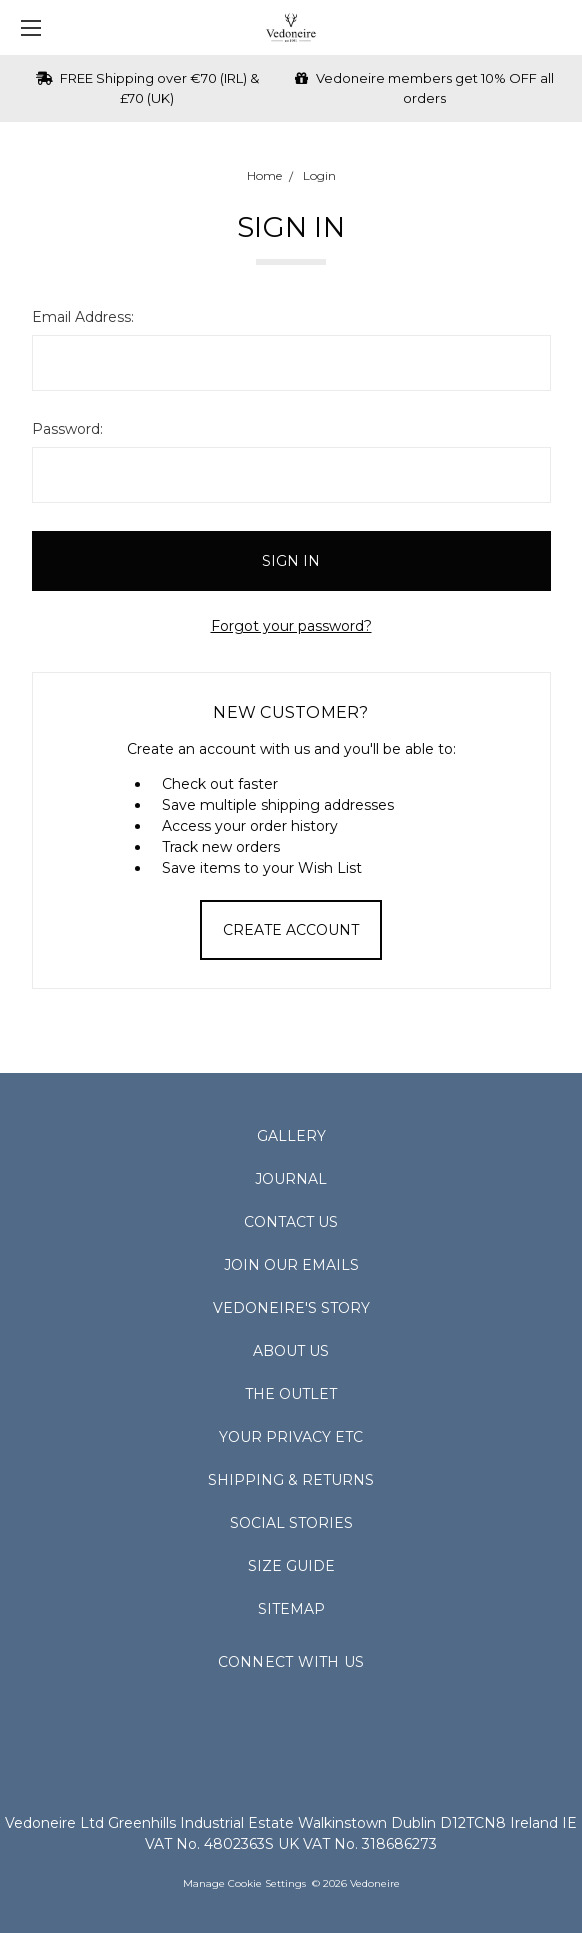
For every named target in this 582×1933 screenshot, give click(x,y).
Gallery (291, 1136)
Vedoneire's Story (291, 1308)
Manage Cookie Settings (244, 1883)
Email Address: (83, 317)
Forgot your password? (291, 626)
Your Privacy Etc (291, 1437)
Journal (291, 1179)
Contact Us (291, 1222)
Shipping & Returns (291, 1480)
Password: (67, 429)
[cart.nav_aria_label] (557, 27)
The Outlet (291, 1394)
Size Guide (291, 1566)
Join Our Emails (291, 1265)
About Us (291, 1351)
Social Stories (291, 1523)
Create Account (291, 930)
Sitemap (291, 1609)
